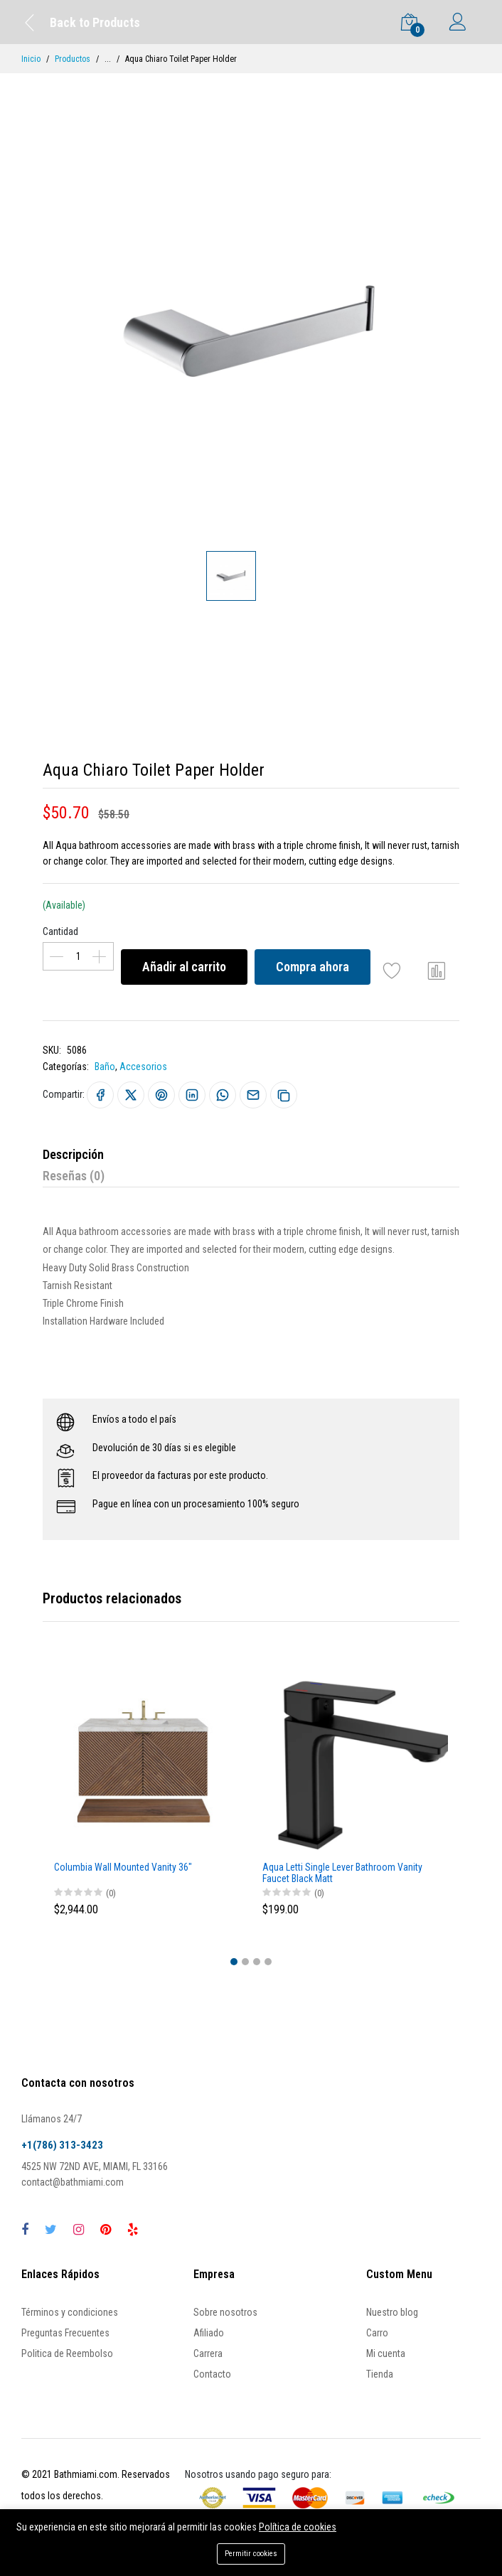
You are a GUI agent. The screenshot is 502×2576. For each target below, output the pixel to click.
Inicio (31, 59)
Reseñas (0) (74, 1175)
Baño (105, 1066)
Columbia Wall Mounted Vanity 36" (123, 1867)
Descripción (73, 1154)
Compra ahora (312, 966)
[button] (233, 1961)
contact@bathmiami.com (72, 2182)
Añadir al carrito (184, 966)
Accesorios (143, 1066)
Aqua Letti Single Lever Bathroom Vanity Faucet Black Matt (342, 1873)
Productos (72, 59)
